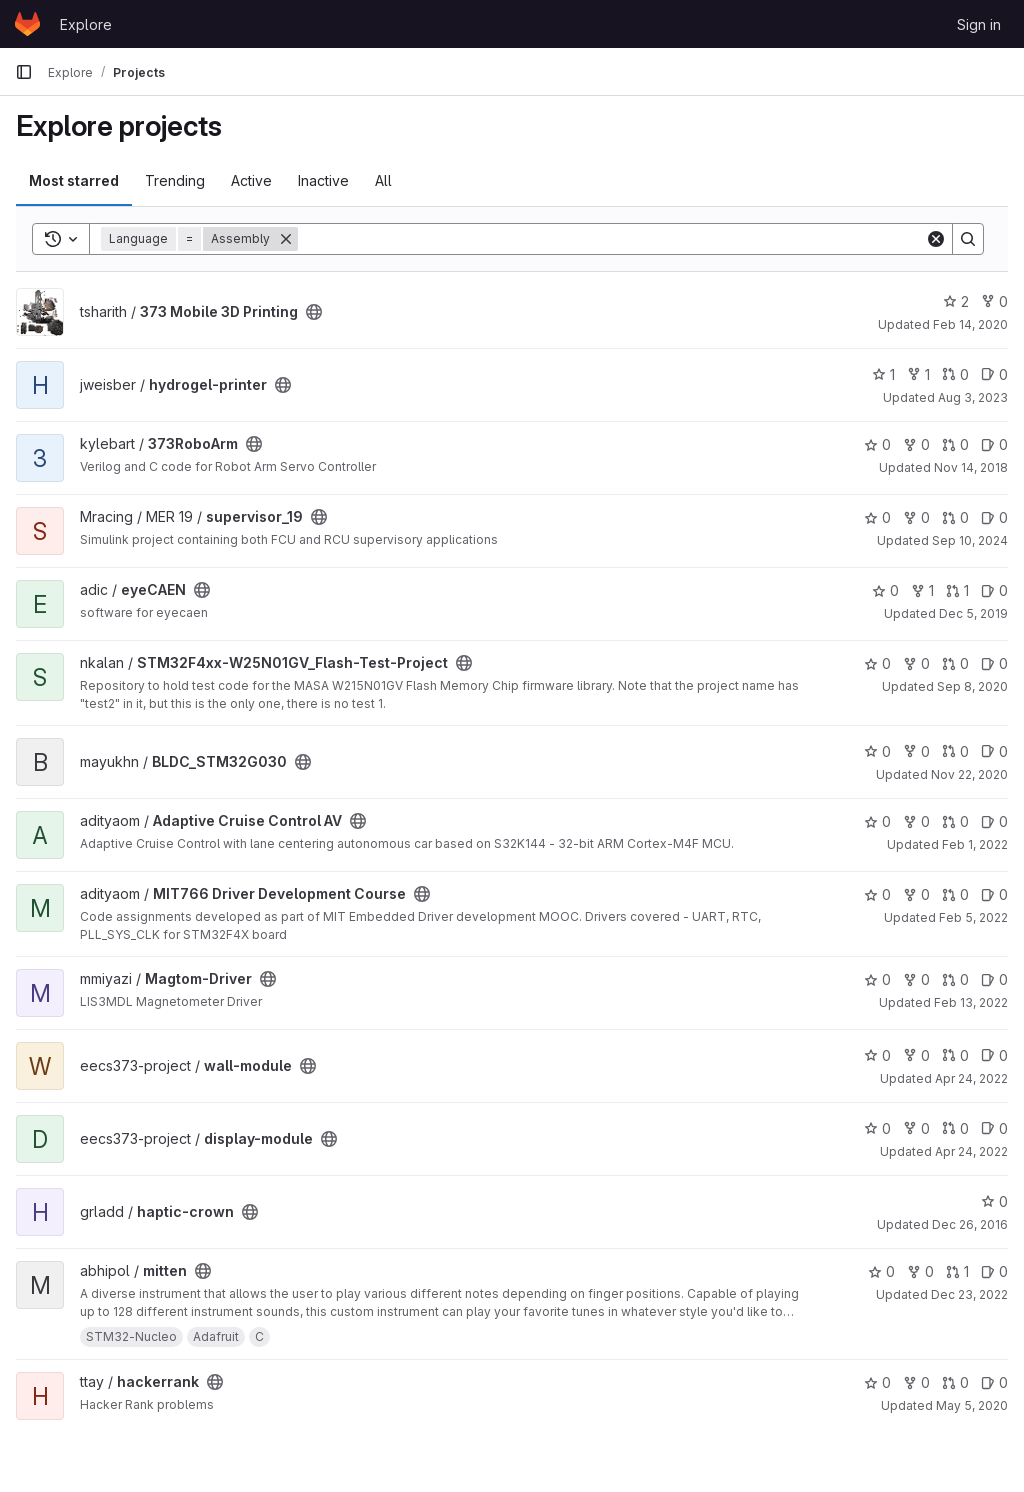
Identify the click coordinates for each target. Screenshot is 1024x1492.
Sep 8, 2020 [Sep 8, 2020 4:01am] (972, 686)
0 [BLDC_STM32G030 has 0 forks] (916, 751)
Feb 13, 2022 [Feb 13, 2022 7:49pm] (971, 1002)
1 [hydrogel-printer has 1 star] (883, 374)
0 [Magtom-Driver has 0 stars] (877, 979)
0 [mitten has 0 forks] (920, 1271)
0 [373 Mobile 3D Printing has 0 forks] (994, 301)
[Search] (611, 239)
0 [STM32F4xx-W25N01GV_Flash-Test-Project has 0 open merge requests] (955, 663)
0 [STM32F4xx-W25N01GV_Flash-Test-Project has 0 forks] (916, 663)
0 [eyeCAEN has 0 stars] (885, 590)
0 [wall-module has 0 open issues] (994, 1055)
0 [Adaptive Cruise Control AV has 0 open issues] (994, 821)
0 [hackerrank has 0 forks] (916, 1382)
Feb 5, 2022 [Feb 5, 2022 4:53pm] (973, 917)
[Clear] (936, 239)
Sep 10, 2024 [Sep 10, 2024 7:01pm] (970, 540)
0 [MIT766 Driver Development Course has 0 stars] (877, 894)
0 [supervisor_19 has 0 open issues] (994, 517)
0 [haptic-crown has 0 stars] (994, 1201)
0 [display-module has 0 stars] (877, 1128)
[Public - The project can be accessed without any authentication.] (314, 312)
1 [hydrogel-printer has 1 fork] (918, 374)
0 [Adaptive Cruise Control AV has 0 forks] (916, 821)
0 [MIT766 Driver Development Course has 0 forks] (916, 894)
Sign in (979, 24)
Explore (86, 24)
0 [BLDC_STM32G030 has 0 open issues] (994, 751)
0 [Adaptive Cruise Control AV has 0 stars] (877, 821)
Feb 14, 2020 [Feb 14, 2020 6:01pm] (970, 324)
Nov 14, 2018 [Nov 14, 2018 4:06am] (971, 467)
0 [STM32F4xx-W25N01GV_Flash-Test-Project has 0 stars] (877, 663)
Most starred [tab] (74, 180)
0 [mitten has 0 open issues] (994, 1271)
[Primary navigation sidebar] (24, 72)
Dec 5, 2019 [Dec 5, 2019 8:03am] (973, 613)
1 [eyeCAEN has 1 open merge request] (957, 590)
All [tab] (383, 180)
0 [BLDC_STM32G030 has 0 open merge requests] (955, 751)
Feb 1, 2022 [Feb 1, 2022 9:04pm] (975, 844)
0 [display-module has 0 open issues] (994, 1128)
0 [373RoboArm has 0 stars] (877, 444)
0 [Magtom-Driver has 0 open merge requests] (955, 979)
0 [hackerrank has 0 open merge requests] (955, 1382)
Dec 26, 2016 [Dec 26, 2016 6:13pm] (970, 1224)
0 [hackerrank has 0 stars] (877, 1382)
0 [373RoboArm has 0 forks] (916, 444)
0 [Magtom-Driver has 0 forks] (916, 979)
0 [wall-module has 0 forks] (916, 1055)
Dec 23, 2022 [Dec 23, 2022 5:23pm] (969, 1294)
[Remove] (286, 239)
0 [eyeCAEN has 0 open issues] (994, 590)
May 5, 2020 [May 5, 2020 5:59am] (972, 1405)
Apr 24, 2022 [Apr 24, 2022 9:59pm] (971, 1078)
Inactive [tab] (323, 180)
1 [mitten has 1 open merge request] (957, 1271)
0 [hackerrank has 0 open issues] (994, 1382)
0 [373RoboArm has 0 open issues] (994, 444)
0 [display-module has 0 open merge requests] (955, 1128)
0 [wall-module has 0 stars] (877, 1055)
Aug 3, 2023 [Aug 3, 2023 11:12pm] (973, 397)
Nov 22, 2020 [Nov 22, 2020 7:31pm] (969, 774)
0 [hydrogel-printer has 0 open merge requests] (955, 374)
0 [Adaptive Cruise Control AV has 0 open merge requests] (955, 821)
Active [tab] (251, 180)
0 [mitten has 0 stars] (881, 1271)
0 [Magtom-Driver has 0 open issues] (994, 979)
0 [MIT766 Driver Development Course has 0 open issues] (994, 894)
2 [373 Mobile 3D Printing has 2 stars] (956, 301)
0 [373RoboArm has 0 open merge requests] (955, 444)
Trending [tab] (175, 180)
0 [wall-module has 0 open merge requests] (955, 1055)
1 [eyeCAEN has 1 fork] (922, 590)
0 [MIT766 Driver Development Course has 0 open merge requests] (955, 894)
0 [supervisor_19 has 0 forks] (916, 517)
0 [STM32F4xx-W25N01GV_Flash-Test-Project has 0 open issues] (994, 663)
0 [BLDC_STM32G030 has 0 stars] (877, 751)
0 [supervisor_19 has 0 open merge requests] (955, 517)
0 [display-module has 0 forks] (916, 1128)
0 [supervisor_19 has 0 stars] (877, 517)
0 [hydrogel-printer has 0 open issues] (994, 374)
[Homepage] (27, 24)
